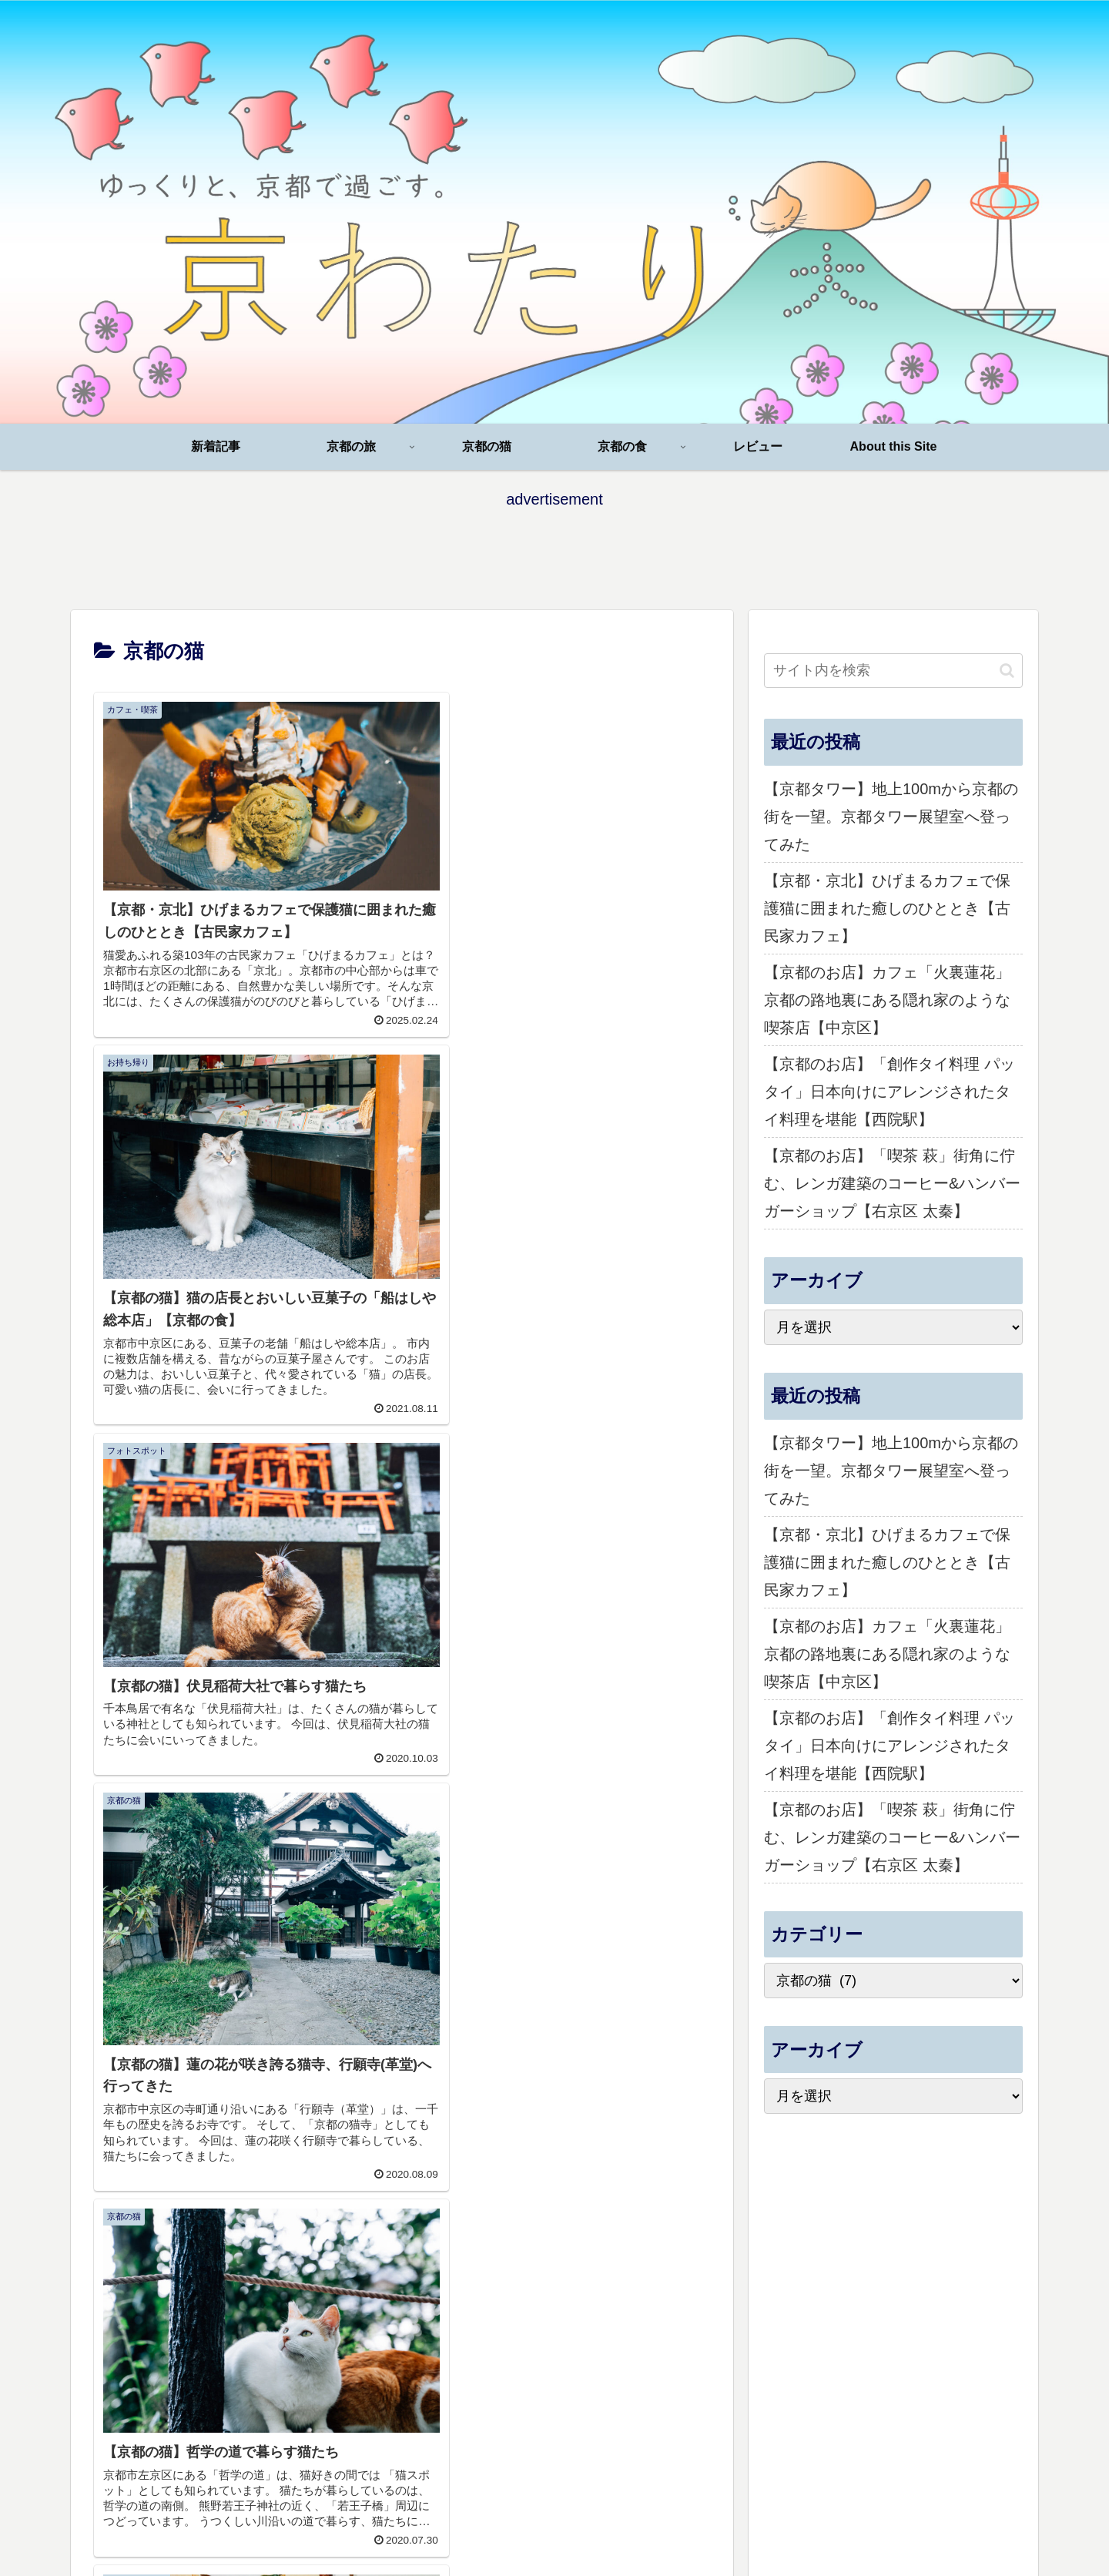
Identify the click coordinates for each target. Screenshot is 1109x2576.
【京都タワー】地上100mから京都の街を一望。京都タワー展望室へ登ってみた (891, 816)
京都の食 (857, 2303)
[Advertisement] (554, 547)
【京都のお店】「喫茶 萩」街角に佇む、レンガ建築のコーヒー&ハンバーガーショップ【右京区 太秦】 (892, 1183)
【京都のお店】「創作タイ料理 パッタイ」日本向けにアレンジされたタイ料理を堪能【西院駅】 (889, 1091)
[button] (1006, 670)
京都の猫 (797, 2303)
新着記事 (679, 2303)
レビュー (916, 2303)
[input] (893, 670)
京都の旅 (738, 2303)
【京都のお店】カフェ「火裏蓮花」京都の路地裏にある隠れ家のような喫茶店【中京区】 (887, 1000)
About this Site (989, 2303)
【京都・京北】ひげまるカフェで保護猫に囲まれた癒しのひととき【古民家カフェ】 (887, 908)
